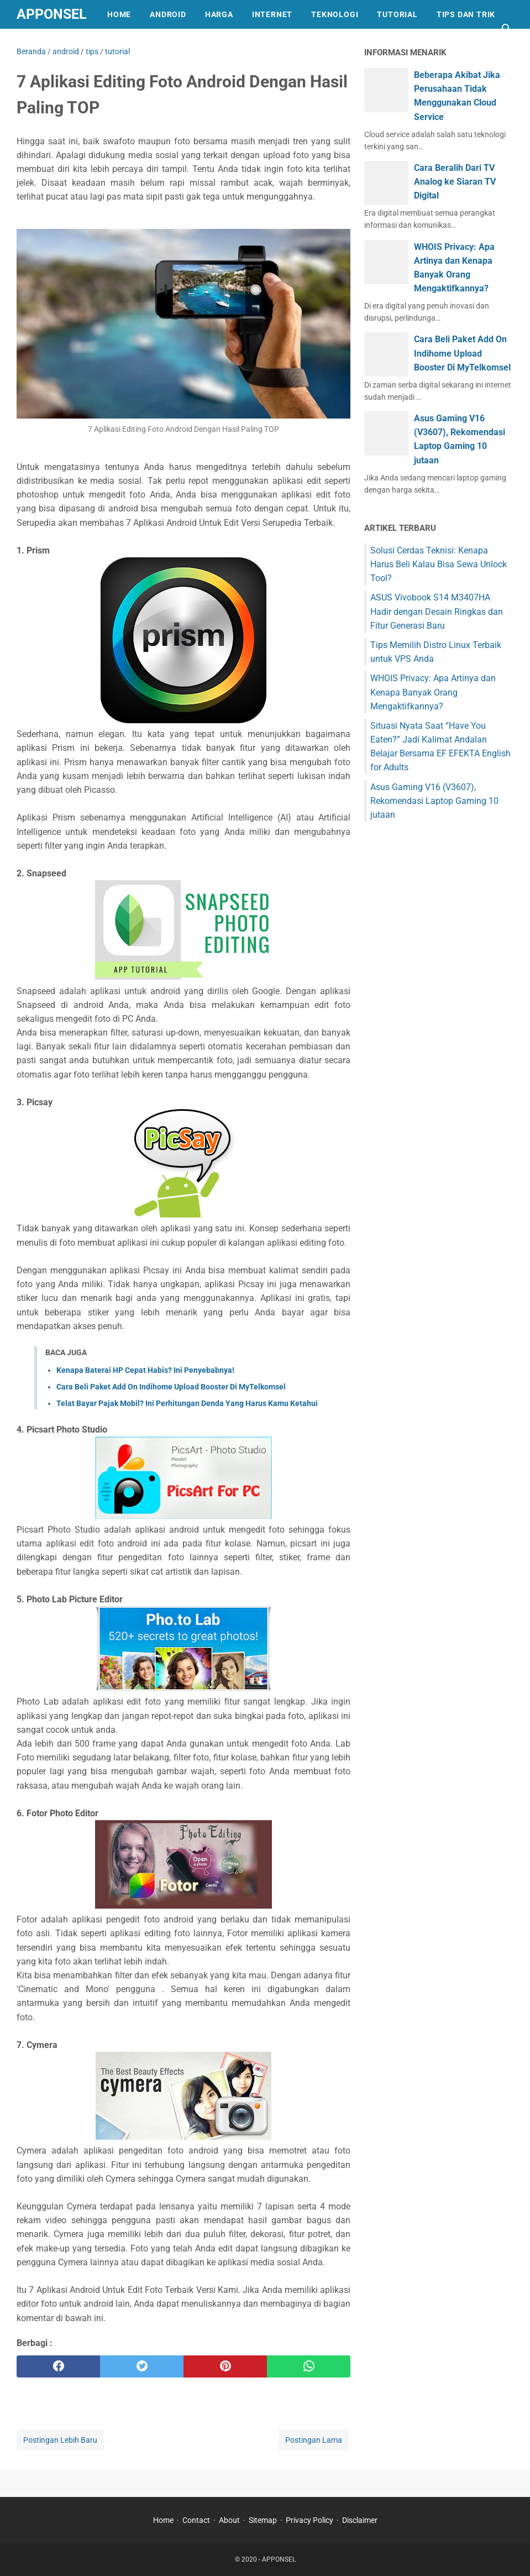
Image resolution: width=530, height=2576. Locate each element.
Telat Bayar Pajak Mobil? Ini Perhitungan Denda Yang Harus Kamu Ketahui (187, 1403)
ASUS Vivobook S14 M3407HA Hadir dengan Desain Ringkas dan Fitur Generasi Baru (436, 611)
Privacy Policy (309, 2520)
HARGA (219, 14)
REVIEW (41, 43)
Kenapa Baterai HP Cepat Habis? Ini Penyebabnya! (145, 1370)
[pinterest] (225, 2366)
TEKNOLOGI (334, 14)
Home (163, 2520)
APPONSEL (52, 14)
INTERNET (272, 14)
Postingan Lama (313, 2440)
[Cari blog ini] (506, 28)
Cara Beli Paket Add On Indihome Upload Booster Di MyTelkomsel (171, 1386)
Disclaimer (359, 2520)
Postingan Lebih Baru (60, 2440)
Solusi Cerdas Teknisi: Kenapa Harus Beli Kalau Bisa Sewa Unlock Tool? (438, 564)
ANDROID (168, 14)
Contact (196, 2520)
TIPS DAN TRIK (466, 14)
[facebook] (58, 2366)
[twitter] (141, 2366)
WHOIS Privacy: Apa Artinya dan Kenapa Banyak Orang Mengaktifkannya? (433, 692)
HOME (119, 14)
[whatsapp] (308, 2366)
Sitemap (263, 2520)
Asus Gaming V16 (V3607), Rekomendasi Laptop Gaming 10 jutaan (434, 801)
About (229, 2520)
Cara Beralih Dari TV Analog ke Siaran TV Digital (455, 182)
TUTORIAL (397, 14)
